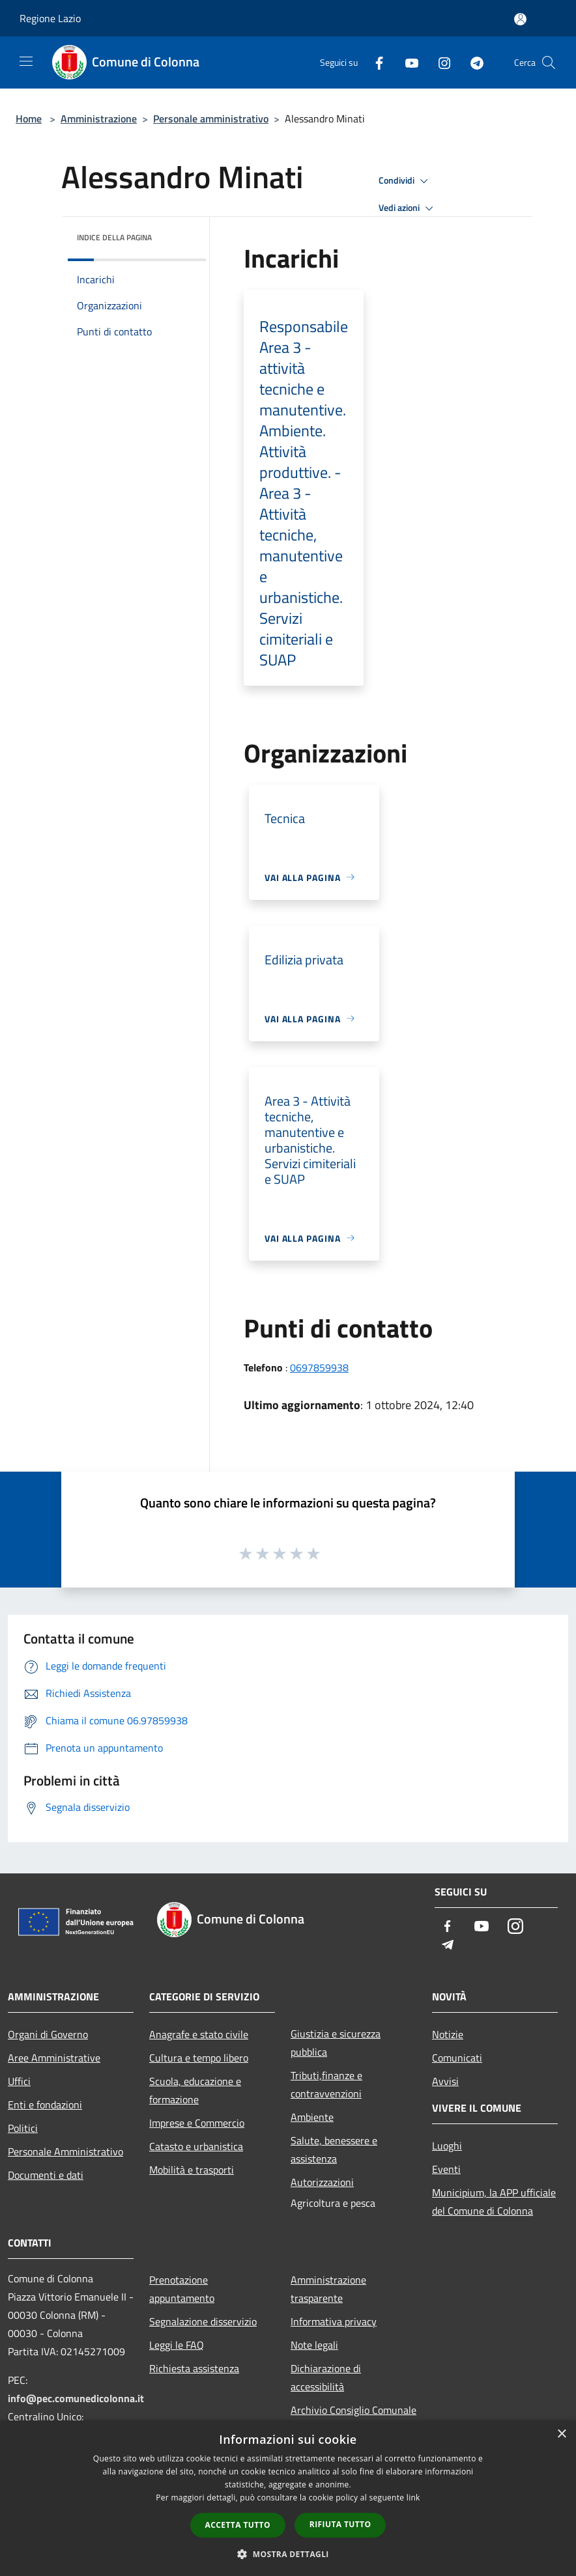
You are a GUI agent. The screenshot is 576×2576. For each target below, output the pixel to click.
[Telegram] (472, 62)
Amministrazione (99, 118)
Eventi (446, 2169)
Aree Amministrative (54, 2057)
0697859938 (319, 1367)
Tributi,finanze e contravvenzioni (326, 2084)
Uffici (19, 2081)
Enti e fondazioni (45, 2104)
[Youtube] (407, 62)
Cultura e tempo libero (198, 2057)
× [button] (561, 2434)
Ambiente (312, 2117)
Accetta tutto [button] (237, 2524)
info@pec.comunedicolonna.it (76, 2398)
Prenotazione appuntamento (181, 2289)
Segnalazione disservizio (203, 2321)
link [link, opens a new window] (413, 2497)
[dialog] (288, 2498)
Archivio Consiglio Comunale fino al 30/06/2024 (353, 2419)
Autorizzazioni (322, 2182)
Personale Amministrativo (65, 2151)
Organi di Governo (48, 2034)
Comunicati (457, 2057)
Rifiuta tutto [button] (340, 2524)
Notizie (447, 2034)
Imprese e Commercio (196, 2123)
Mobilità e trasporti (191, 2169)
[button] (288, 2553)
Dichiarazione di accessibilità (326, 2377)
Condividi (405, 181)
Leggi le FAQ (176, 2345)
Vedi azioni (408, 208)
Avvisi (445, 2081)
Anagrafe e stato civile (198, 2034)
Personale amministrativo (210, 118)
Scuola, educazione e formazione (195, 2090)
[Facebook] (374, 62)
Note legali (314, 2345)
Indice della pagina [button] (114, 237)
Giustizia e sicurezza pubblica (336, 2043)
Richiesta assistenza (194, 2368)
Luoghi (447, 2145)
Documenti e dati (45, 2175)
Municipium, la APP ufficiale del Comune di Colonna (494, 2202)
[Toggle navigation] (26, 61)
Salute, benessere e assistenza (334, 2149)
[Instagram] (439, 62)
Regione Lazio (50, 18)
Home (29, 118)
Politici (23, 2128)
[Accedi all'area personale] (520, 19)
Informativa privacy (334, 2321)
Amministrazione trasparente (328, 2289)
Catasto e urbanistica (196, 2146)
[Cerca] (548, 62)
